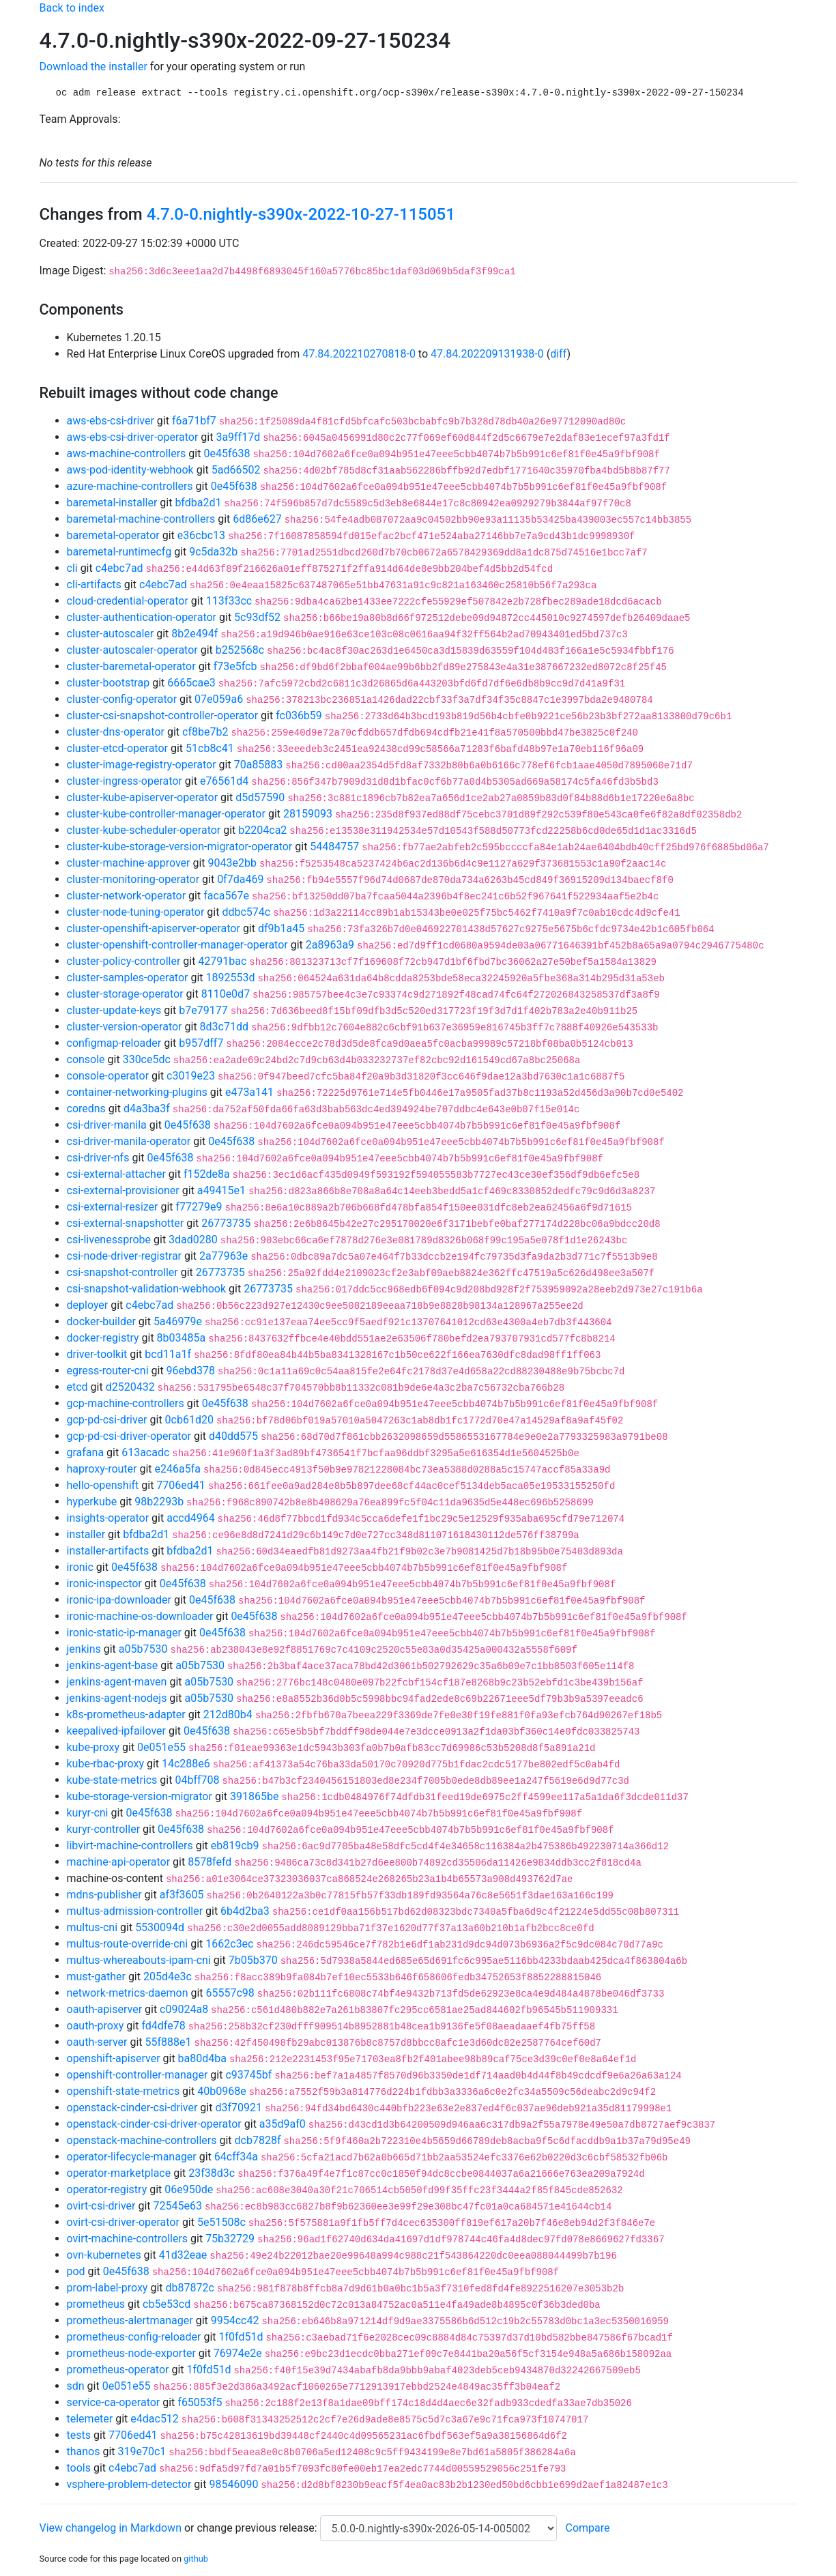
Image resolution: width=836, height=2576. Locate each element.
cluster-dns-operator (115, 731)
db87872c (189, 2287)
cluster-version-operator (124, 1026)
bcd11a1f (168, 1354)
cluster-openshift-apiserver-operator (153, 928)
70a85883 (258, 764)
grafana (85, 1452)
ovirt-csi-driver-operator (123, 2222)
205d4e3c (167, 1976)
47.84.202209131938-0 (487, 353)
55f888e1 (168, 2042)
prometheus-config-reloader (134, 2336)
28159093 (307, 813)
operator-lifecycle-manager (132, 2156)
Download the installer (93, 66)
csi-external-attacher (116, 1174)
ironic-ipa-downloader (119, 1599)
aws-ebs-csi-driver (110, 420)
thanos (83, 2451)
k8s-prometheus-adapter (126, 1714)
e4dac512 (154, 2418)
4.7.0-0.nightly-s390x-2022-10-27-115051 (301, 214)
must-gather (96, 1976)
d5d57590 (260, 797)
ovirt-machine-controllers (127, 2238)
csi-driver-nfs (98, 1157)
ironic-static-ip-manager (124, 1632)
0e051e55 (161, 1747)
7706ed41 (180, 1485)
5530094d (159, 1927)
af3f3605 (182, 1894)
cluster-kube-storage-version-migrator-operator (180, 846)
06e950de (188, 2189)
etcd (77, 1386)
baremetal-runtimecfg (119, 551)
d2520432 (130, 1386)
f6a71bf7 (194, 420)
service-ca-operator (113, 2402)
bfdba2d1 (198, 502)
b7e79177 (203, 1010)
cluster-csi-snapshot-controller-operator (163, 715)
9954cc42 (235, 2320)
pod (76, 2271)
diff (558, 353)
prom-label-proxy (107, 2287)
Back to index (72, 7)
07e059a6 (218, 699)
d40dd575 (233, 1436)
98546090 (233, 2484)
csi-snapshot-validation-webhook (147, 1288)
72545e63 (178, 2205)
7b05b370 (253, 1960)
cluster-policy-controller (124, 961)
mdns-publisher (104, 1894)
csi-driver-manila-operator (129, 1141)
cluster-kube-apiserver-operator (142, 797)
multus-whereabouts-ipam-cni (139, 1960)
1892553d (230, 977)
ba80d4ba (202, 2058)
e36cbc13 (201, 535)
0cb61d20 (189, 1419)
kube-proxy (93, 1747)
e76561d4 (224, 781)
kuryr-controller (104, 1829)
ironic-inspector (104, 1583)
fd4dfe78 (163, 2025)
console (86, 1059)
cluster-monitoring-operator (133, 879)
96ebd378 (191, 1370)
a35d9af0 (282, 2123)
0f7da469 (240, 879)
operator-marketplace (119, 2173)
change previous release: (258, 2527)
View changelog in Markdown (111, 2527)
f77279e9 (199, 1206)
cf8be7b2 (205, 731)
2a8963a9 (330, 944)
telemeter (90, 2418)
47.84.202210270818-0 (359, 353)
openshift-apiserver (113, 2058)
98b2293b (159, 1501)
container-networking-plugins (137, 1092)
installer (86, 1534)
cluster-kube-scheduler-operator (144, 830)
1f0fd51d (240, 2336)
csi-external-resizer (112, 1206)
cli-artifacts (94, 584)
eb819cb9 (235, 1845)
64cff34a (236, 2156)
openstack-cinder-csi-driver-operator (154, 2123)
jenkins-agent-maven (117, 1681)
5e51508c (221, 2222)
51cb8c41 (210, 748)
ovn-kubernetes (104, 2254)
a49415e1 (221, 1190)
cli (72, 568)
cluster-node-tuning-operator (136, 912)
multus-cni (92, 1927)
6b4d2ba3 (245, 1911)
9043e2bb (232, 862)
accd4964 (190, 1517)
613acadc (145, 1452)
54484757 (334, 846)
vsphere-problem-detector (129, 2484)
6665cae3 (191, 682)
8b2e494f (194, 633)
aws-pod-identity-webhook (130, 469)
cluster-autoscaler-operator (132, 649)
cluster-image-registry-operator (141, 764)
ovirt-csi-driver (101, 2205)
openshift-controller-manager (137, 2074)
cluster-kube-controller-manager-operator (166, 813)
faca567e (226, 895)
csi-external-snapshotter (125, 1223)
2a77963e (223, 1255)
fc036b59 (299, 715)
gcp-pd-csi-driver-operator (129, 1436)
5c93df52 (257, 617)
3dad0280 (193, 1239)
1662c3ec (229, 1943)
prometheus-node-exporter (131, 2353)
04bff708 (197, 1780)
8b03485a (181, 1337)
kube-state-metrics (112, 1780)
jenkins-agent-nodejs (117, 1698)
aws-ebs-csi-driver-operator (133, 437)
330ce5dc (147, 1059)
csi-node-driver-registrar (124, 1255)
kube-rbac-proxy (105, 1763)
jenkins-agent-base (112, 1665)
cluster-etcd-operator (117, 748)
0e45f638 (226, 453)
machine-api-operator (119, 1861)
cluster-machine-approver (128, 862)
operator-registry (107, 2189)
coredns (86, 1108)
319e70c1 (142, 2451)
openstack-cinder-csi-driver (132, 2107)
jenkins (84, 1648)
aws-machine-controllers (126, 453)
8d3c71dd (224, 1026)
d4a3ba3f (147, 1108)
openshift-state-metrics (123, 2091)
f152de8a (207, 1174)
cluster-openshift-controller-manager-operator (177, 944)
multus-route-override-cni (127, 1943)
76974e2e (238, 2353)
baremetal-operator (113, 535)
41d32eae (183, 2254)
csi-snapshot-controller (122, 1272)
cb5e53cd (166, 2304)
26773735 (225, 1223)
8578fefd (209, 1861)
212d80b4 (228, 1714)
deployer (88, 1305)
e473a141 (249, 1092)
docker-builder (101, 1321)
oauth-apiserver (105, 2009)
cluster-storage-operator (125, 993)
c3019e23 (191, 1075)
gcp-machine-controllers (125, 1403)
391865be (254, 1796)
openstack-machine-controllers (142, 2140)
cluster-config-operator (122, 699)
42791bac (222, 961)
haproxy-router (102, 1468)
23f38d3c (211, 2173)
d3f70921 (238, 2107)
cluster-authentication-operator (142, 617)
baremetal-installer (112, 502)
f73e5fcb (235, 666)
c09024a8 (184, 2009)
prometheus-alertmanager (130, 2320)
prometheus (96, 2304)
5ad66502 (236, 469)
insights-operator (108, 1517)
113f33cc (229, 600)
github (196, 2558)
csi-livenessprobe (109, 1239)
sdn (76, 2385)
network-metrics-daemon (127, 1992)
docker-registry (103, 1337)
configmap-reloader (114, 1043)
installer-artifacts (108, 1550)
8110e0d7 (225, 993)
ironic (80, 1567)
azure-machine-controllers (130, 486)
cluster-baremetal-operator (131, 666)
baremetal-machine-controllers (141, 518)
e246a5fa (178, 1468)
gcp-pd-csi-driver (107, 1419)
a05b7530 (143, 1648)
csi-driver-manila (107, 1124)
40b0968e (221, 2091)
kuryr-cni (88, 1812)
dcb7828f (258, 2140)
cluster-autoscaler (110, 633)
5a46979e (178, 1321)
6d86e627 (257, 518)
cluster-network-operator (126, 895)
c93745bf (248, 2074)
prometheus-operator (118, 2369)
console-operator (108, 1075)
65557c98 (230, 1992)
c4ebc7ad (119, 568)
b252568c (240, 649)
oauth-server (97, 2042)
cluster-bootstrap (108, 682)
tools (79, 2467)
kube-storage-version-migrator (139, 1796)
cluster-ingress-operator (124, 781)
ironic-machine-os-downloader (140, 1616)
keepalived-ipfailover (116, 1730)
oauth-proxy (95, 2025)
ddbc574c (246, 912)
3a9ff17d (238, 437)
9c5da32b (213, 551)
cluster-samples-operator (127, 977)
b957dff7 (201, 1043)
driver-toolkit (97, 1354)
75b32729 (230, 2238)
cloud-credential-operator (127, 600)
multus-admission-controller (135, 1911)
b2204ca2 (262, 830)
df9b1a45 (281, 928)
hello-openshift (103, 1485)
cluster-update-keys (114, 1010)
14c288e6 (186, 1763)
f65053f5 (199, 2402)
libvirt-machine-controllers (130, 1845)
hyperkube (92, 1501)
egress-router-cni (108, 1370)
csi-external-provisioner (123, 1190)
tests (79, 2435)
